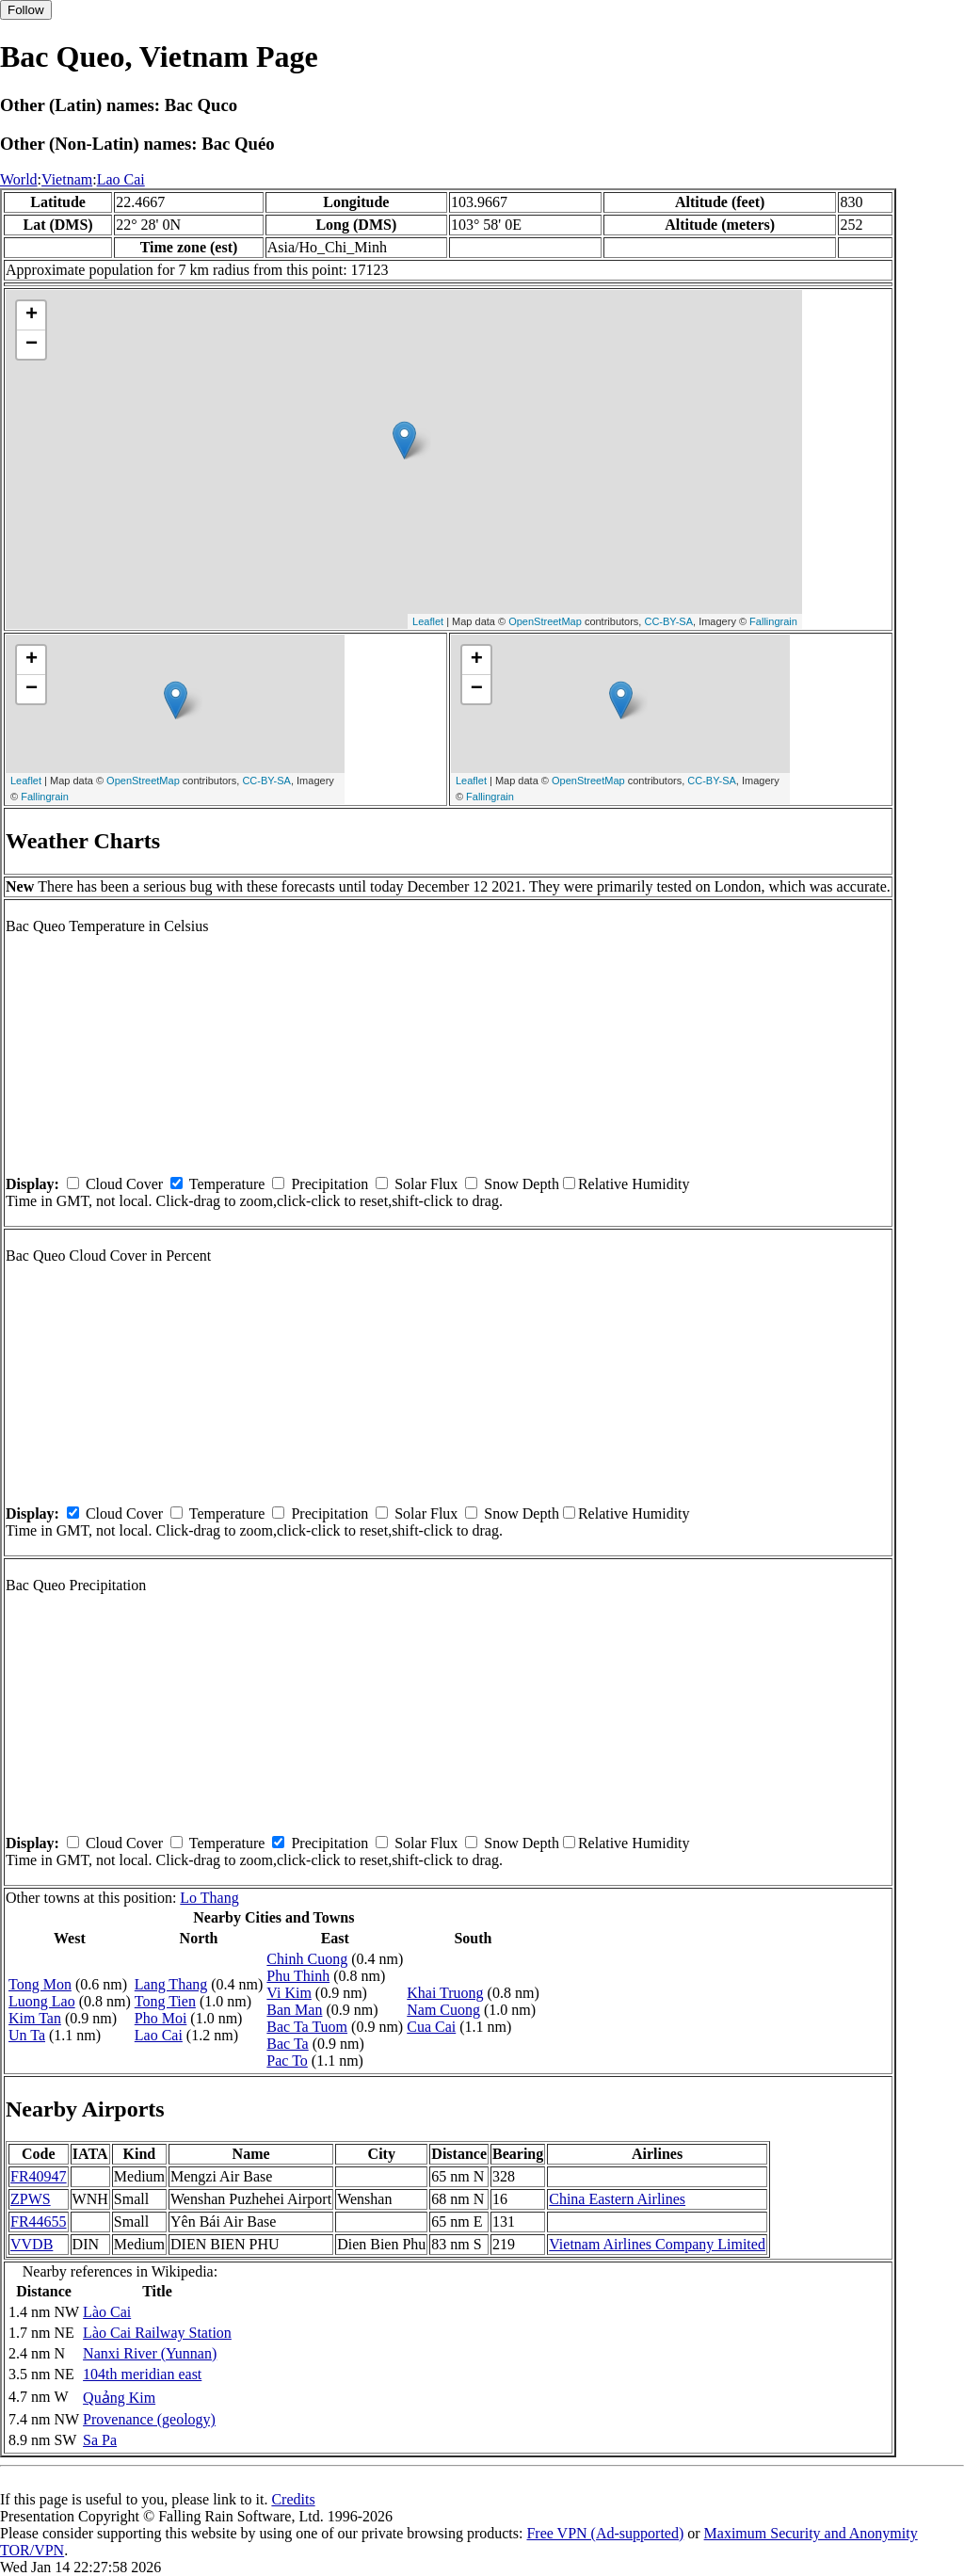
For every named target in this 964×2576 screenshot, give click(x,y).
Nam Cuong (443, 2010)
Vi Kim (288, 1993)
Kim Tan (34, 2018)
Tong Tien (165, 2001)
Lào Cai (107, 2312)
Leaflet (427, 621)
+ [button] (31, 315)
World (19, 179)
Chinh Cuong (306, 1959)
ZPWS (30, 2199)
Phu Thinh (297, 1976)
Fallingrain (773, 621)
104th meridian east (142, 2374)
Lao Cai (121, 179)
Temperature (227, 1184)
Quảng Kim (119, 2398)
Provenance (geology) (149, 2419)
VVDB (31, 2244)
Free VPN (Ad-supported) (604, 2533)
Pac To (286, 2061)
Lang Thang (171, 1984)
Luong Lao (41, 2001)
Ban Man (294, 2010)
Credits (292, 2499)
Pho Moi (161, 2018)
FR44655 (38, 2222)
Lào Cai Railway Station (157, 2333)
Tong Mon (40, 1984)
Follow (26, 10)
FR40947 (38, 2176)
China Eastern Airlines (617, 2199)
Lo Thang (209, 1898)
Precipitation (329, 1184)
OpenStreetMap (545, 621)
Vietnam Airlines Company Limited (657, 2244)
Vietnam (66, 179)
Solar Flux (426, 1184)
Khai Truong (445, 1993)
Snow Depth (521, 1184)
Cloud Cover (124, 1184)
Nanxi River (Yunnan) (150, 2353)
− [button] (31, 344)
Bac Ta (287, 2044)
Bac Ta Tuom (306, 2027)
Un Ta (26, 2035)
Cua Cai (431, 2027)
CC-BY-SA (668, 621)
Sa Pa (100, 2440)
